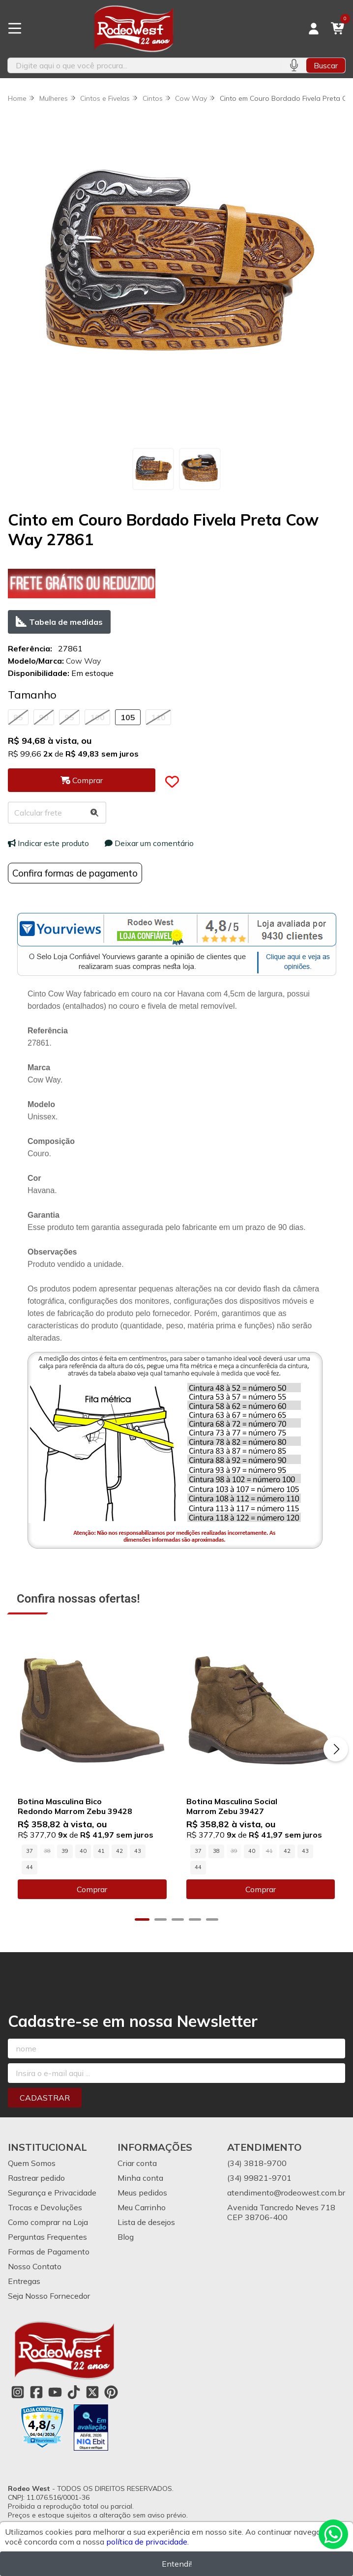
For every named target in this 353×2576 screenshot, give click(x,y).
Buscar (326, 65)
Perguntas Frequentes (47, 2237)
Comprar (92, 1890)
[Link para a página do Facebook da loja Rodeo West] (36, 2393)
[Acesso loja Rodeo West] (313, 28)
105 (127, 717)
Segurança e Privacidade (52, 2193)
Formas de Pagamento (48, 2252)
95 (69, 717)
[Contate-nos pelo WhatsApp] (333, 2534)
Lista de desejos (146, 2222)
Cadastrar (45, 2098)
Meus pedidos (142, 2193)
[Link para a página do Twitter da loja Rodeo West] (92, 2393)
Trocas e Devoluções (45, 2208)
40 (83, 1851)
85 (18, 717)
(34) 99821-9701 (259, 2178)
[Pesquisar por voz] (293, 65)
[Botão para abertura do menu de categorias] (14, 28)
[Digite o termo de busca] (144, 65)
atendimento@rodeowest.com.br (286, 2193)
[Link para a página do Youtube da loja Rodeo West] (55, 2393)
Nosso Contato (34, 2267)
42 (119, 1851)
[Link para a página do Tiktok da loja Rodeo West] (74, 2393)
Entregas (24, 2281)
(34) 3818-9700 (257, 2163)
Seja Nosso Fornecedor (49, 2296)
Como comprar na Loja (48, 2222)
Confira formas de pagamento (75, 873)
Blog (126, 2237)
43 (137, 1851)
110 (158, 717)
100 (97, 717)
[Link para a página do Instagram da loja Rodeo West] (18, 2393)
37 (29, 1851)
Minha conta (140, 2178)
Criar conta (137, 2163)
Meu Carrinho (142, 2208)
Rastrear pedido (36, 2178)
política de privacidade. (147, 2542)
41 (101, 1851)
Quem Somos (32, 2163)
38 (216, 1851)
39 (64, 1851)
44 (29, 1867)
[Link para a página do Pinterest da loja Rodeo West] (111, 2393)
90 (44, 717)
